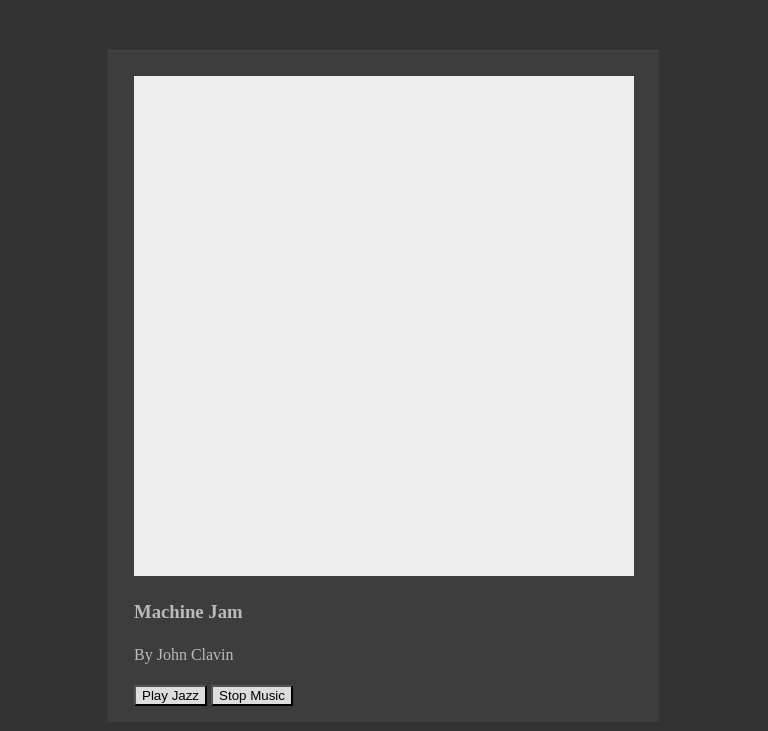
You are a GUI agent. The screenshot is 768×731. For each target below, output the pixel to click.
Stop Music (252, 695)
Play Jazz (170, 695)
